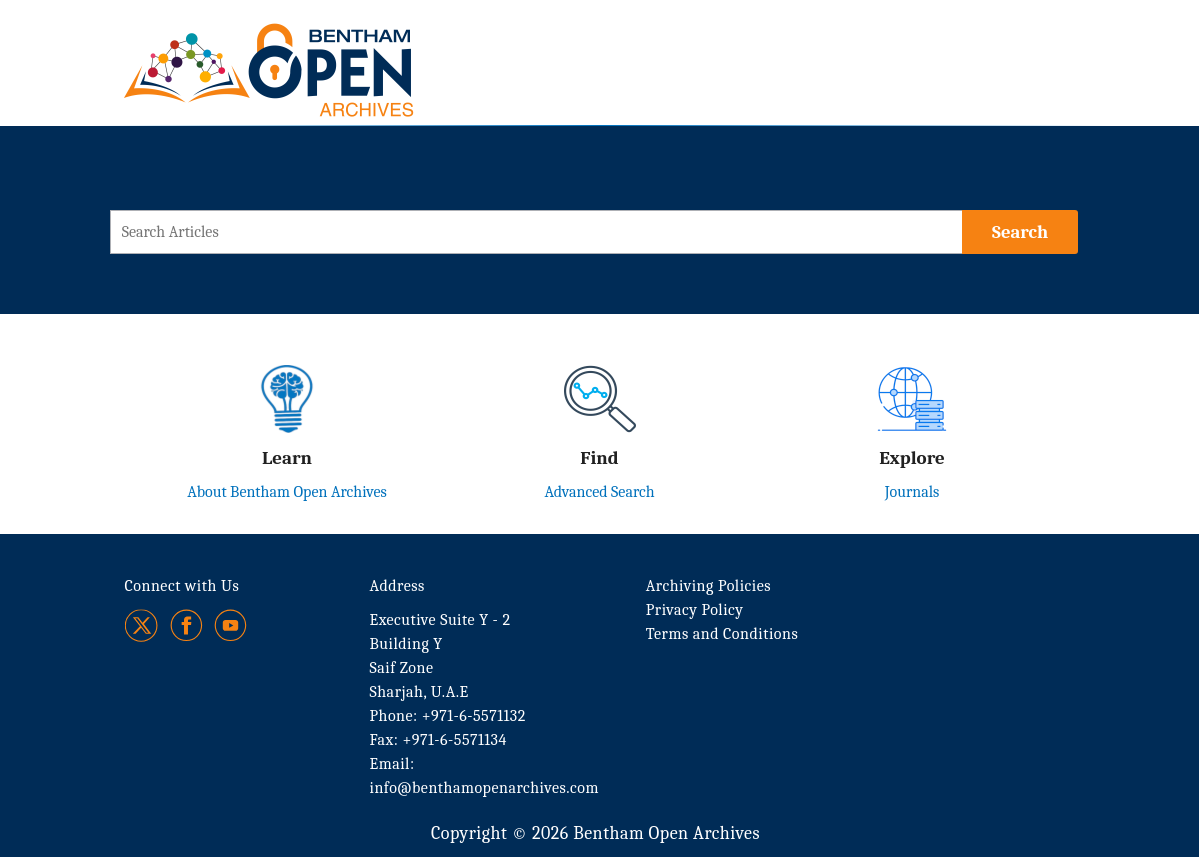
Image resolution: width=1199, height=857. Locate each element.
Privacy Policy (695, 610)
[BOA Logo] (327, 48)
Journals (912, 492)
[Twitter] (142, 625)
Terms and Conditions (722, 634)
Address (397, 586)
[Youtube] (230, 625)
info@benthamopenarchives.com (484, 788)
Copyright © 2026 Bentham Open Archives (595, 833)
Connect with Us (182, 586)
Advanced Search (599, 492)
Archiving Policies (708, 586)
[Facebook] (186, 625)
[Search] (1020, 232)
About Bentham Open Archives (287, 492)
